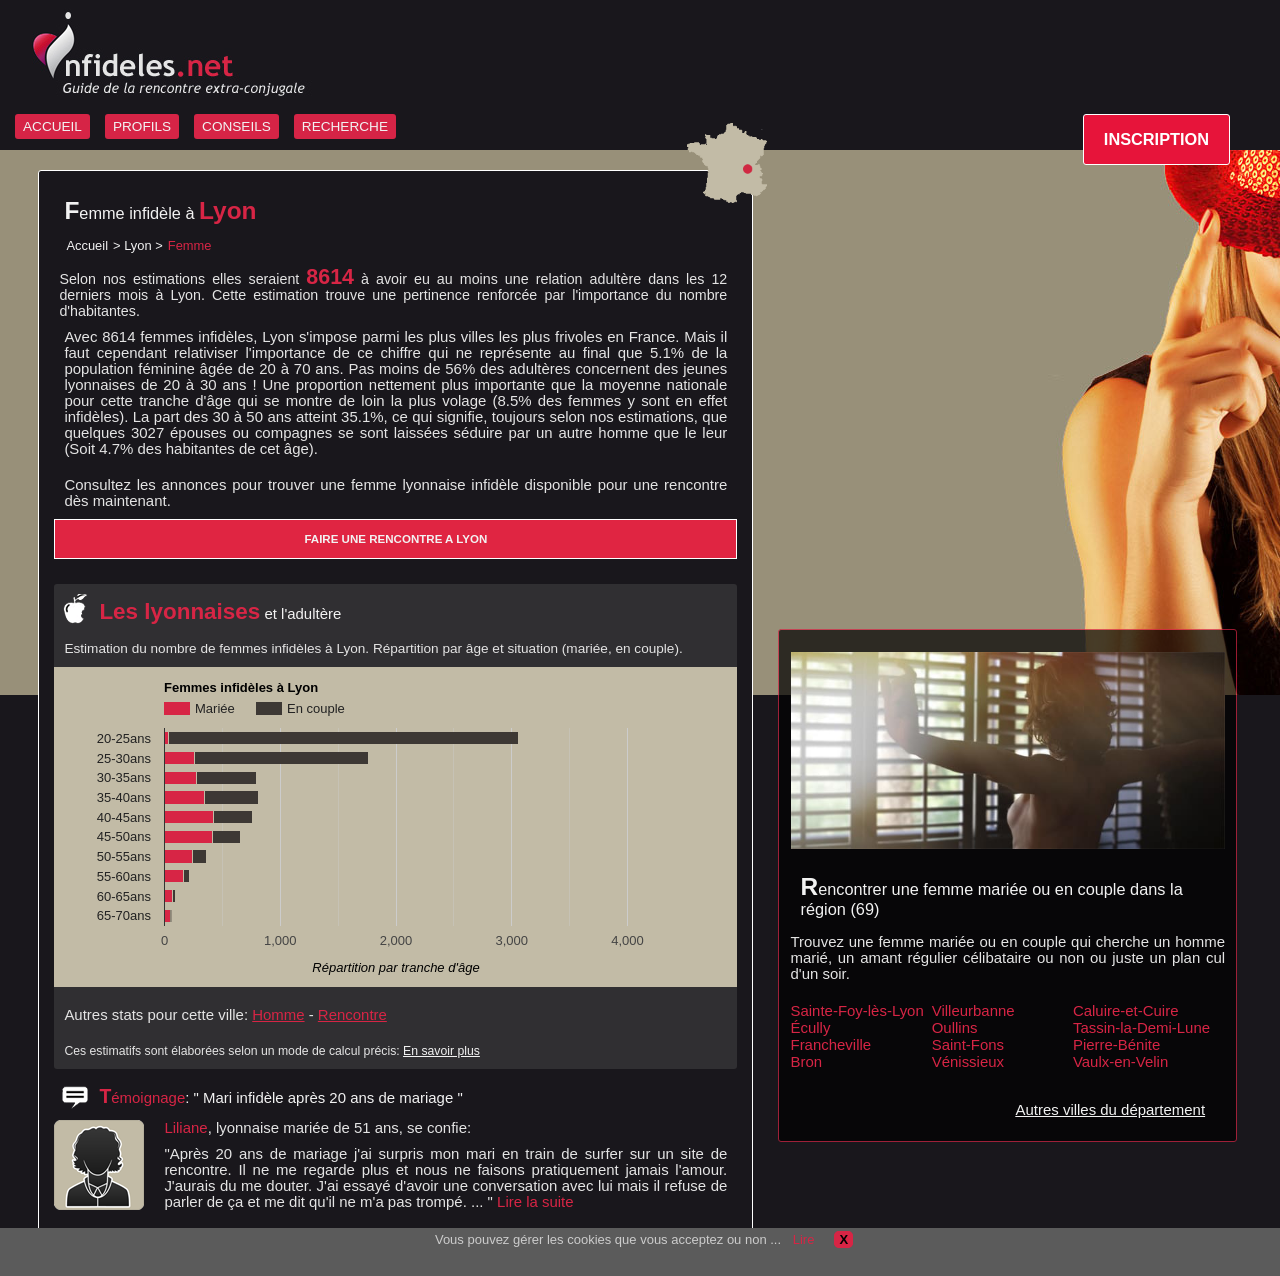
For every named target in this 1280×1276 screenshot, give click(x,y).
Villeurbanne (973, 1010)
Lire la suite (535, 1201)
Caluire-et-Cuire (1126, 1010)
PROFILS (142, 126)
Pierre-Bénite (1116, 1044)
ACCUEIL (52, 126)
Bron (807, 1061)
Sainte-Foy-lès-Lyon (857, 1010)
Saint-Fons (968, 1044)
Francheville (831, 1044)
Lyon (138, 245)
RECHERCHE (345, 126)
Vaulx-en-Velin (1120, 1061)
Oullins (955, 1027)
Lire (804, 1239)
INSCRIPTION (1156, 139)
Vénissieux (968, 1061)
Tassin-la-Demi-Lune (1141, 1027)
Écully (811, 1027)
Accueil (87, 245)
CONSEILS (236, 126)
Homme (278, 1014)
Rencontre (352, 1014)
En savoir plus (441, 1051)
